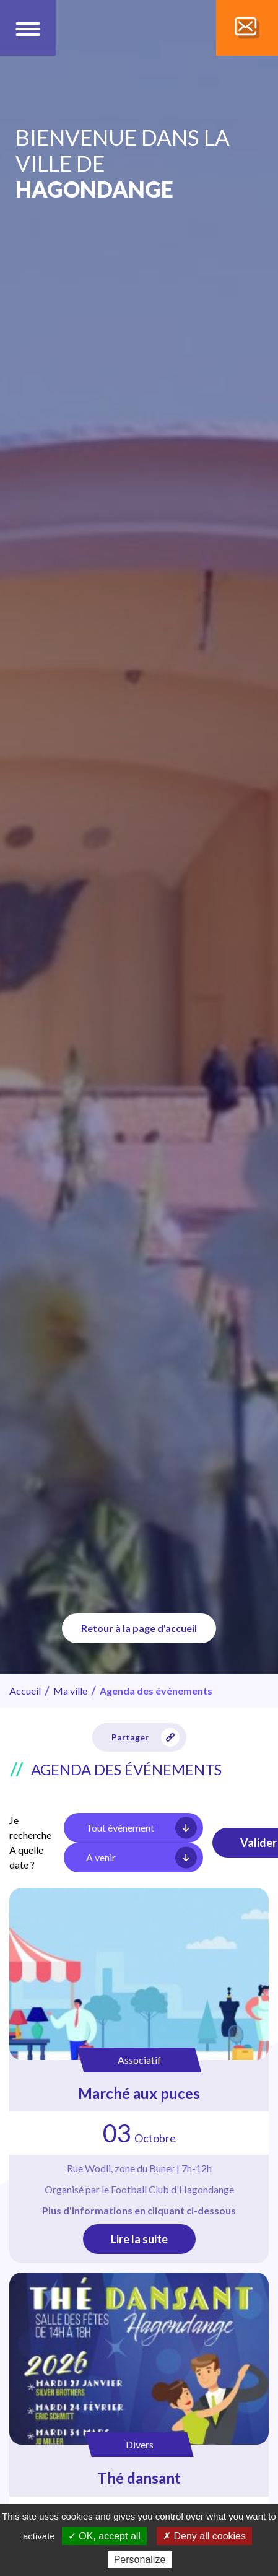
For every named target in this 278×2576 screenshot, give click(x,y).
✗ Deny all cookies (204, 2536)
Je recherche (30, 1827)
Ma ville (70, 1690)
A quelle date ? (26, 1857)
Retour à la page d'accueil (139, 1628)
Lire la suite (139, 2239)
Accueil (25, 1690)
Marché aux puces (139, 2093)
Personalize (140, 2559)
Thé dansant (139, 2478)
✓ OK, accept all (104, 2536)
